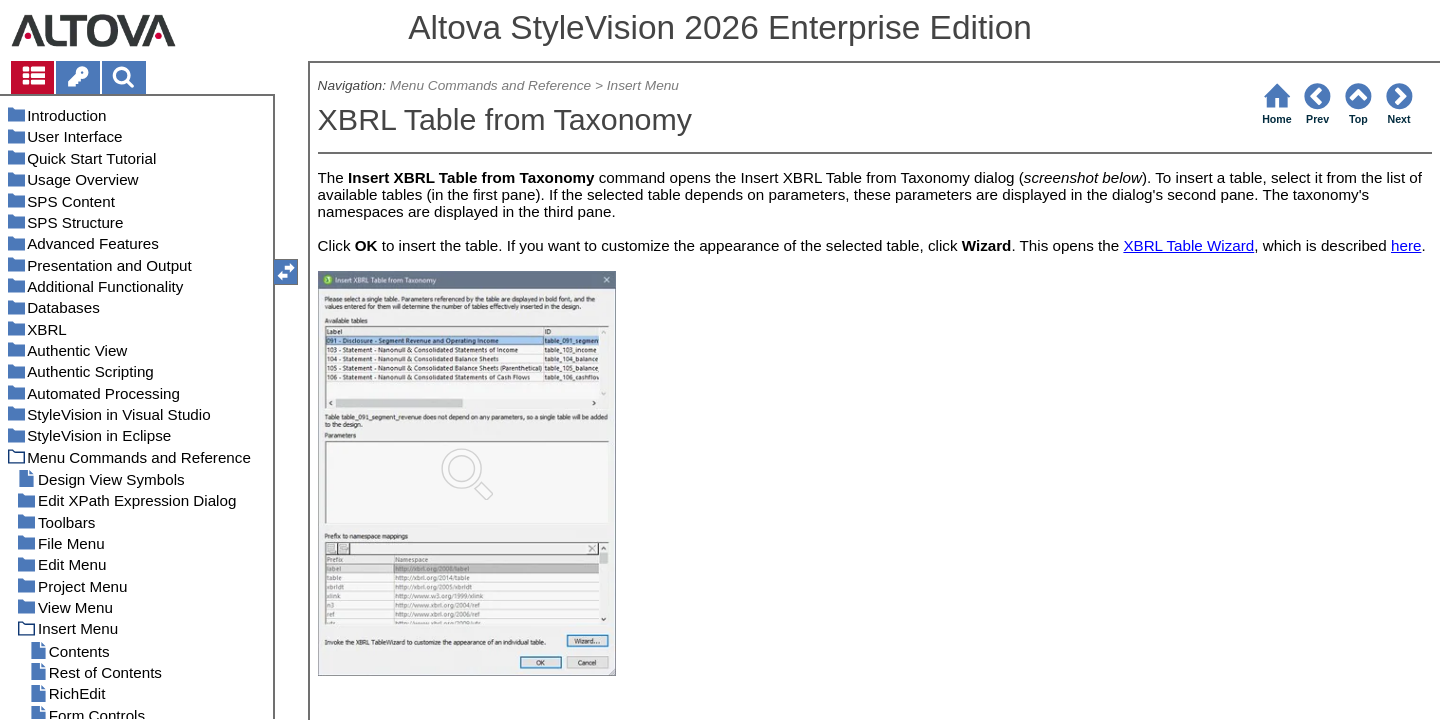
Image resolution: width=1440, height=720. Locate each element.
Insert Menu (643, 85)
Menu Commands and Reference (490, 85)
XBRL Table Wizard (1188, 245)
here (1406, 245)
